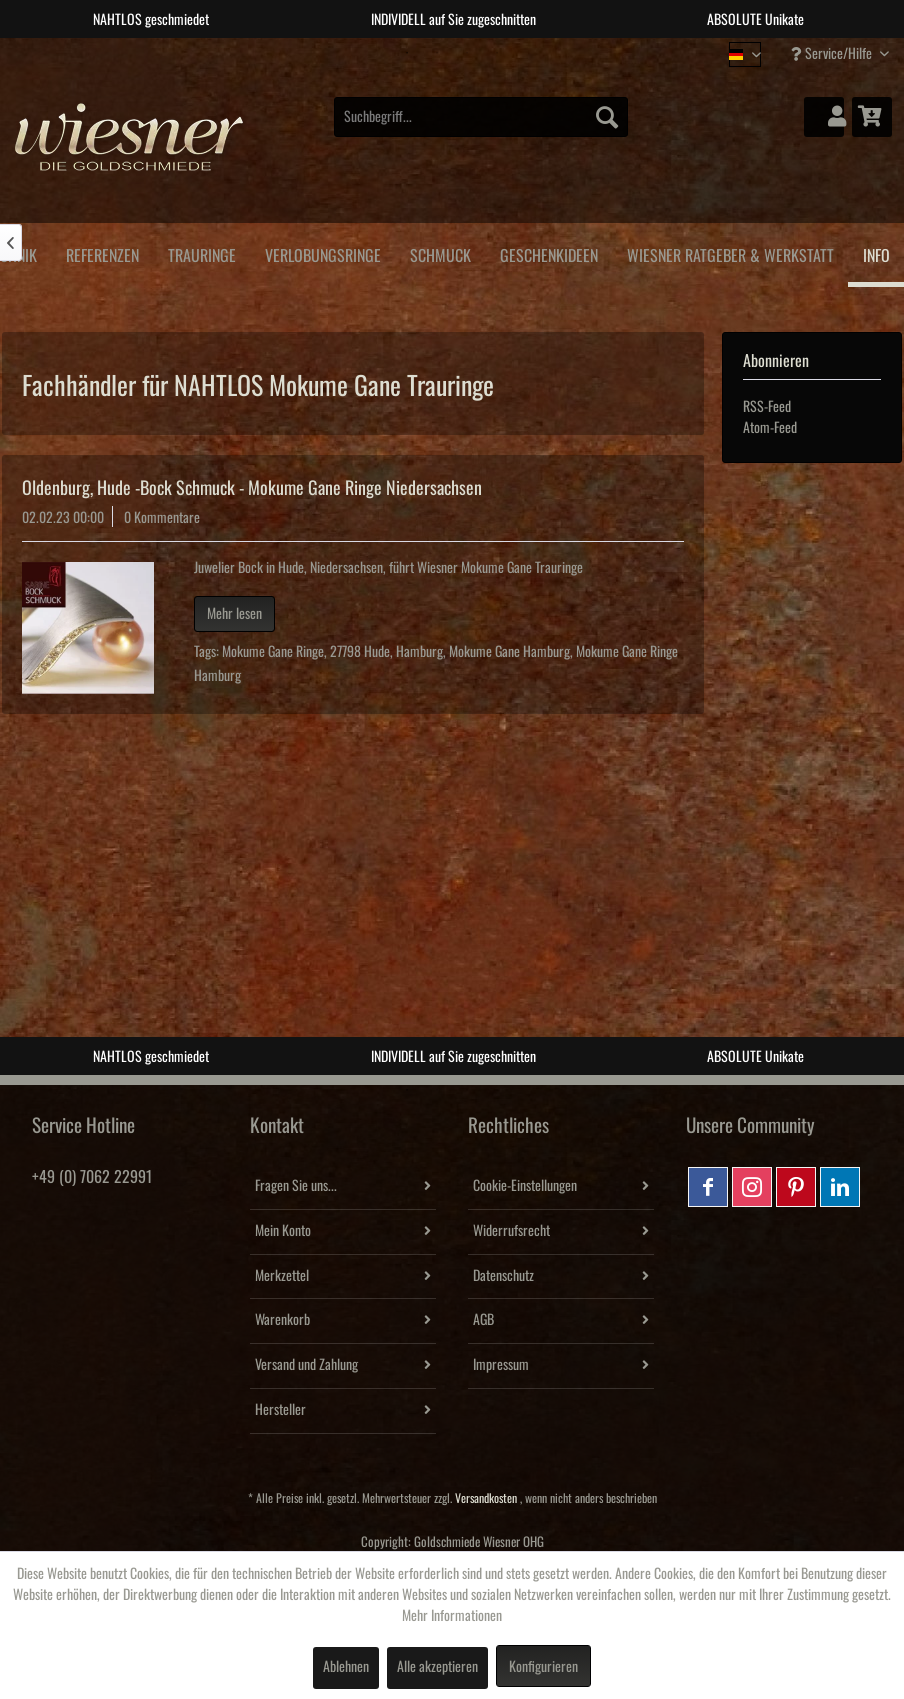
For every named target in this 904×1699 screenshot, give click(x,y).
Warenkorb (282, 1320)
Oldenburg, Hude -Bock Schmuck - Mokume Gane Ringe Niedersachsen (252, 488)
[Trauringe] (201, 252)
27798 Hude (360, 652)
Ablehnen (346, 1667)
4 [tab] (497, 53)
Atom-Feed (770, 428)
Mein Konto (283, 1231)
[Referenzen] (102, 252)
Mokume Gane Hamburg (509, 652)
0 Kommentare (162, 518)
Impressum (501, 1365)
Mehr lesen (234, 614)
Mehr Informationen (452, 1616)
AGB (483, 1320)
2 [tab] (437, 53)
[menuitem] (481, 117)
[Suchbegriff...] (481, 117)
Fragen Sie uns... (296, 1186)
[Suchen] (607, 117)
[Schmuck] (440, 252)
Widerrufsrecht (511, 1231)
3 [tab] (467, 53)
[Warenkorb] (872, 117)
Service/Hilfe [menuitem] (833, 53)
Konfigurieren (543, 1667)
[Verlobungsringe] (322, 252)
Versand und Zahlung (306, 1365)
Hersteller (280, 1410)
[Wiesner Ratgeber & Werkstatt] (730, 252)
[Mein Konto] (824, 117)
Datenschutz (503, 1276)
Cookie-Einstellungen (525, 1186)
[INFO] (876, 255)
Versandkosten (486, 1498)
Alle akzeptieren (437, 1667)
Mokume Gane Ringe (273, 652)
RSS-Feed (767, 407)
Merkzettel (282, 1276)
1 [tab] (407, 53)
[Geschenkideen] (548, 252)
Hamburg (419, 652)
